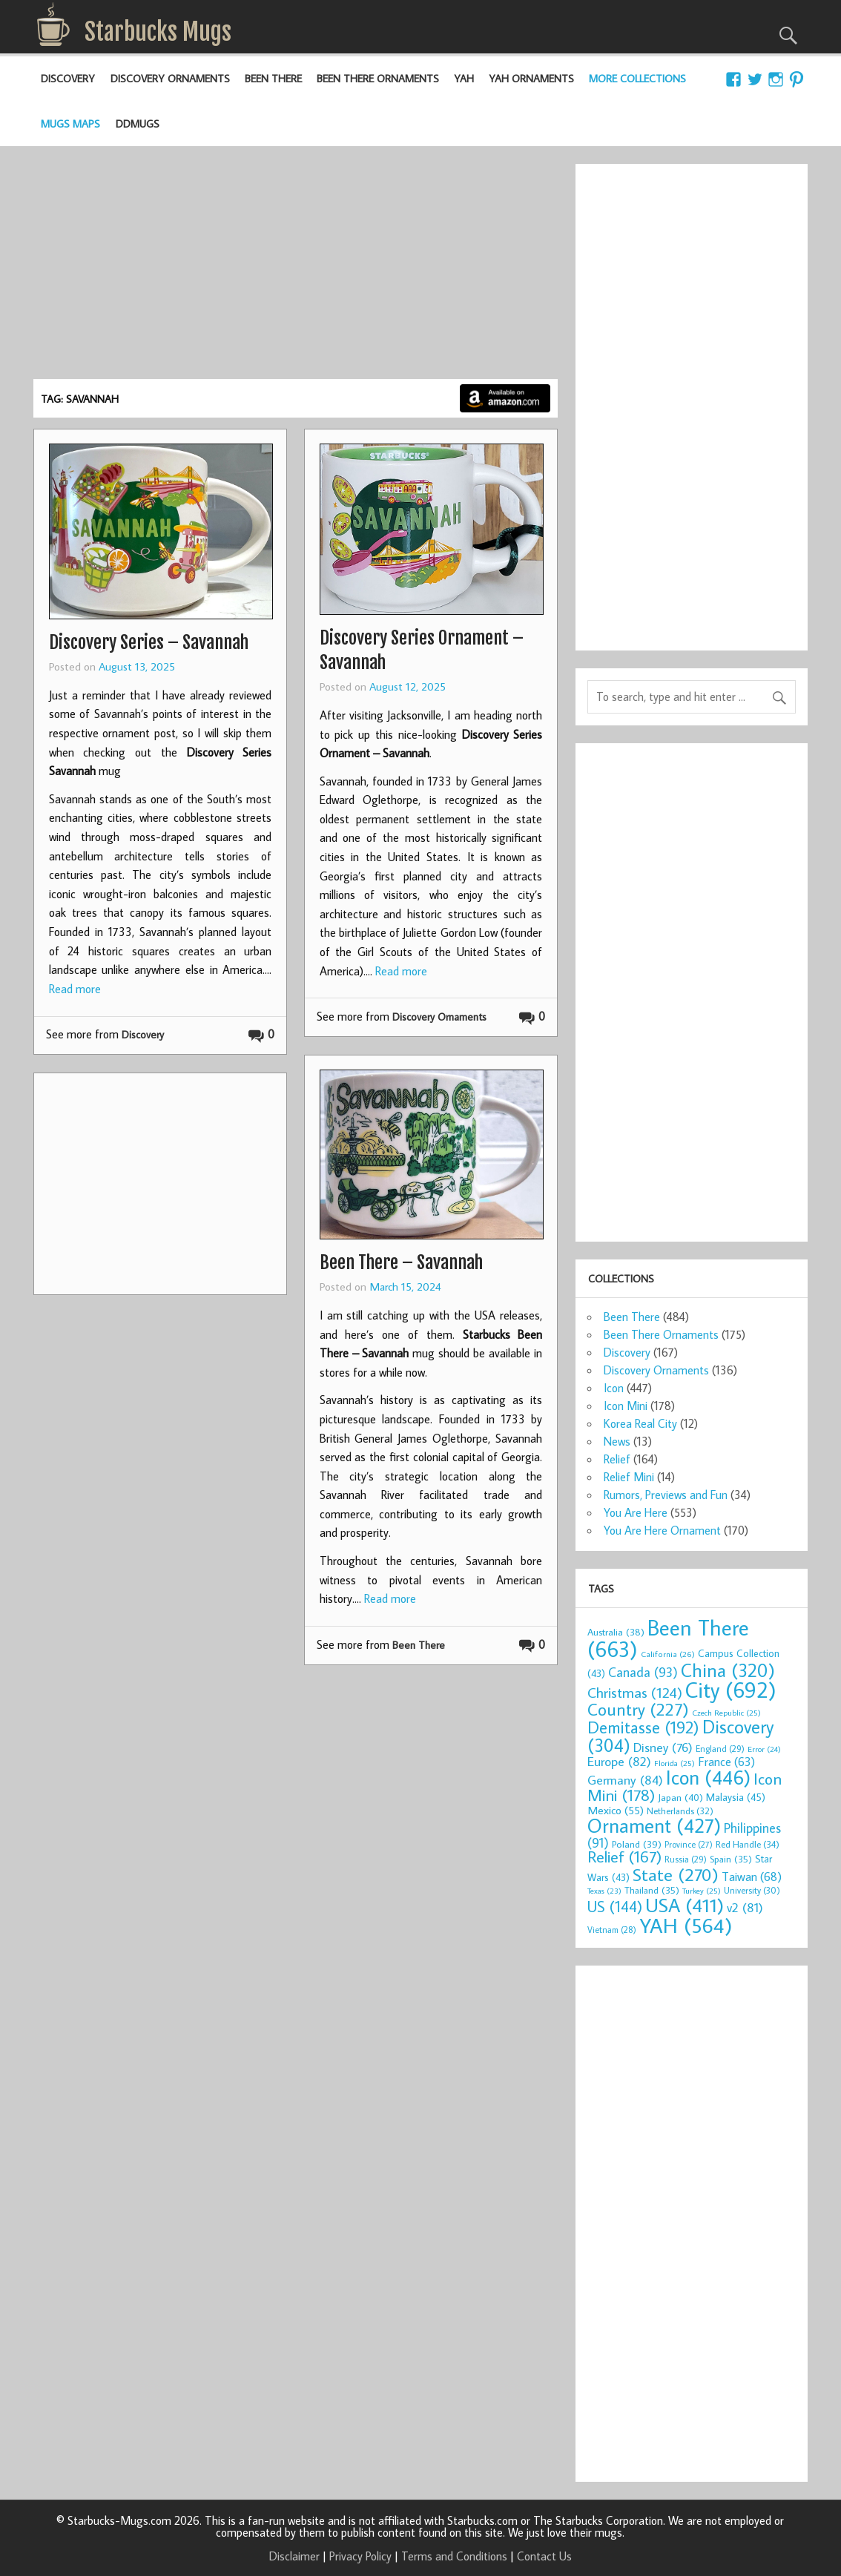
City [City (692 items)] (730, 1690)
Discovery (68, 78)
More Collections (637, 78)
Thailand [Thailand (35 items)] (651, 1890)
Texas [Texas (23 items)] (604, 1890)
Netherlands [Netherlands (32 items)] (680, 1810)
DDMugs (137, 123)
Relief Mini (629, 1476)
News (617, 1441)
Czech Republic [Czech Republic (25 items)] (726, 1712)
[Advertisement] (295, 268)
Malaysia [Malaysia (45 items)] (735, 1797)
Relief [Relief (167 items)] (624, 1856)
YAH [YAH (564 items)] (685, 1925)
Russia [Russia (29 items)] (685, 1859)
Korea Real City (640, 1423)
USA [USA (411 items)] (684, 1904)
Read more (75, 988)
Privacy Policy (360, 2556)
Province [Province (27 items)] (688, 1844)
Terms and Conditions (454, 2556)
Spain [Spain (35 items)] (731, 1859)
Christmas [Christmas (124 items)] (634, 1692)
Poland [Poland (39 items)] (637, 1844)
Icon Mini (625, 1405)
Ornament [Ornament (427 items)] (654, 1825)
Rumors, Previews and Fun (666, 1494)
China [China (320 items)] (728, 1670)
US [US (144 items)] (614, 1907)
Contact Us (544, 2556)
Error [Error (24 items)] (764, 1749)
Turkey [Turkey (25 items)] (701, 1890)
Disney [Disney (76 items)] (663, 1747)
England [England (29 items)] (720, 1748)
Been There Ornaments (378, 78)
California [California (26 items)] (668, 1653)
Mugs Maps (70, 123)
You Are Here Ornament (662, 1530)
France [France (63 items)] (726, 1761)
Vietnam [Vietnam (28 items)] (611, 1929)
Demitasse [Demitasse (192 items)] (643, 1727)
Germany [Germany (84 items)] (625, 1779)
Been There (273, 78)
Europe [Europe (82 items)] (619, 1761)
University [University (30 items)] (752, 1890)
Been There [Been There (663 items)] (668, 1638)
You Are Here (635, 1512)
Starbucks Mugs (158, 32)
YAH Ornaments (531, 78)
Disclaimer (294, 2556)
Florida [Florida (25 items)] (674, 1763)
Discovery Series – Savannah (148, 642)
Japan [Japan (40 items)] (680, 1797)
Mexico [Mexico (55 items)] (615, 1809)
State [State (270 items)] (676, 1873)
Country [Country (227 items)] (638, 1709)
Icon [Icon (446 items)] (708, 1777)
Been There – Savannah (401, 1262)
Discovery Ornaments (170, 78)
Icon (614, 1387)
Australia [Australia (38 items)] (615, 1631)
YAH (464, 78)
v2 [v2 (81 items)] (745, 1907)
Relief (617, 1459)
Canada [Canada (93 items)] (643, 1672)
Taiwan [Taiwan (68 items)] (752, 1876)
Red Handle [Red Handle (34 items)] (747, 1844)
